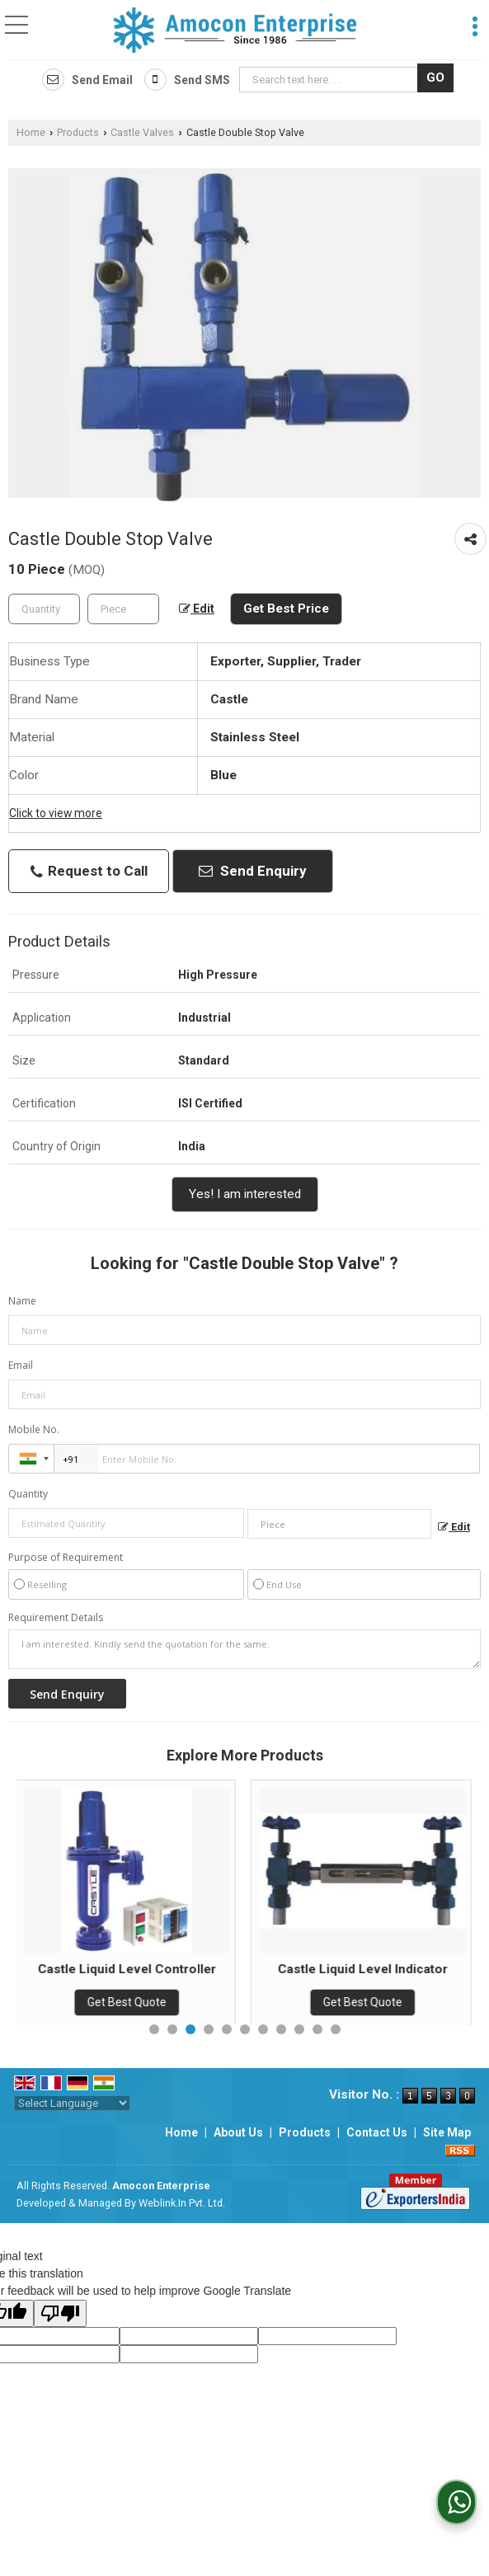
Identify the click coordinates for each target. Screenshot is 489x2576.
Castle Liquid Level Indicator (364, 1969)
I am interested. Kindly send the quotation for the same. (244, 1649)
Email (20, 1365)
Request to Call (89, 871)
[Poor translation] (60, 2313)
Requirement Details (55, 1618)
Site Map (447, 2132)
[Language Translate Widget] (72, 2103)
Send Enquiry (253, 871)
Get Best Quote (128, 2002)
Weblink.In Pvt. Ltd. (182, 2203)
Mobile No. (33, 1429)
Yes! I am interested (245, 1194)
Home (30, 132)
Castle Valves (142, 132)
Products (78, 132)
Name (22, 1301)
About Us (238, 2132)
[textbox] (331, 79)
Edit (196, 608)
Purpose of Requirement (65, 1557)
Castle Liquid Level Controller (129, 1969)
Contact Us (376, 2132)
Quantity (28, 1494)
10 (317, 2029)
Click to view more (55, 813)
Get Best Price (286, 608)
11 (336, 2029)
